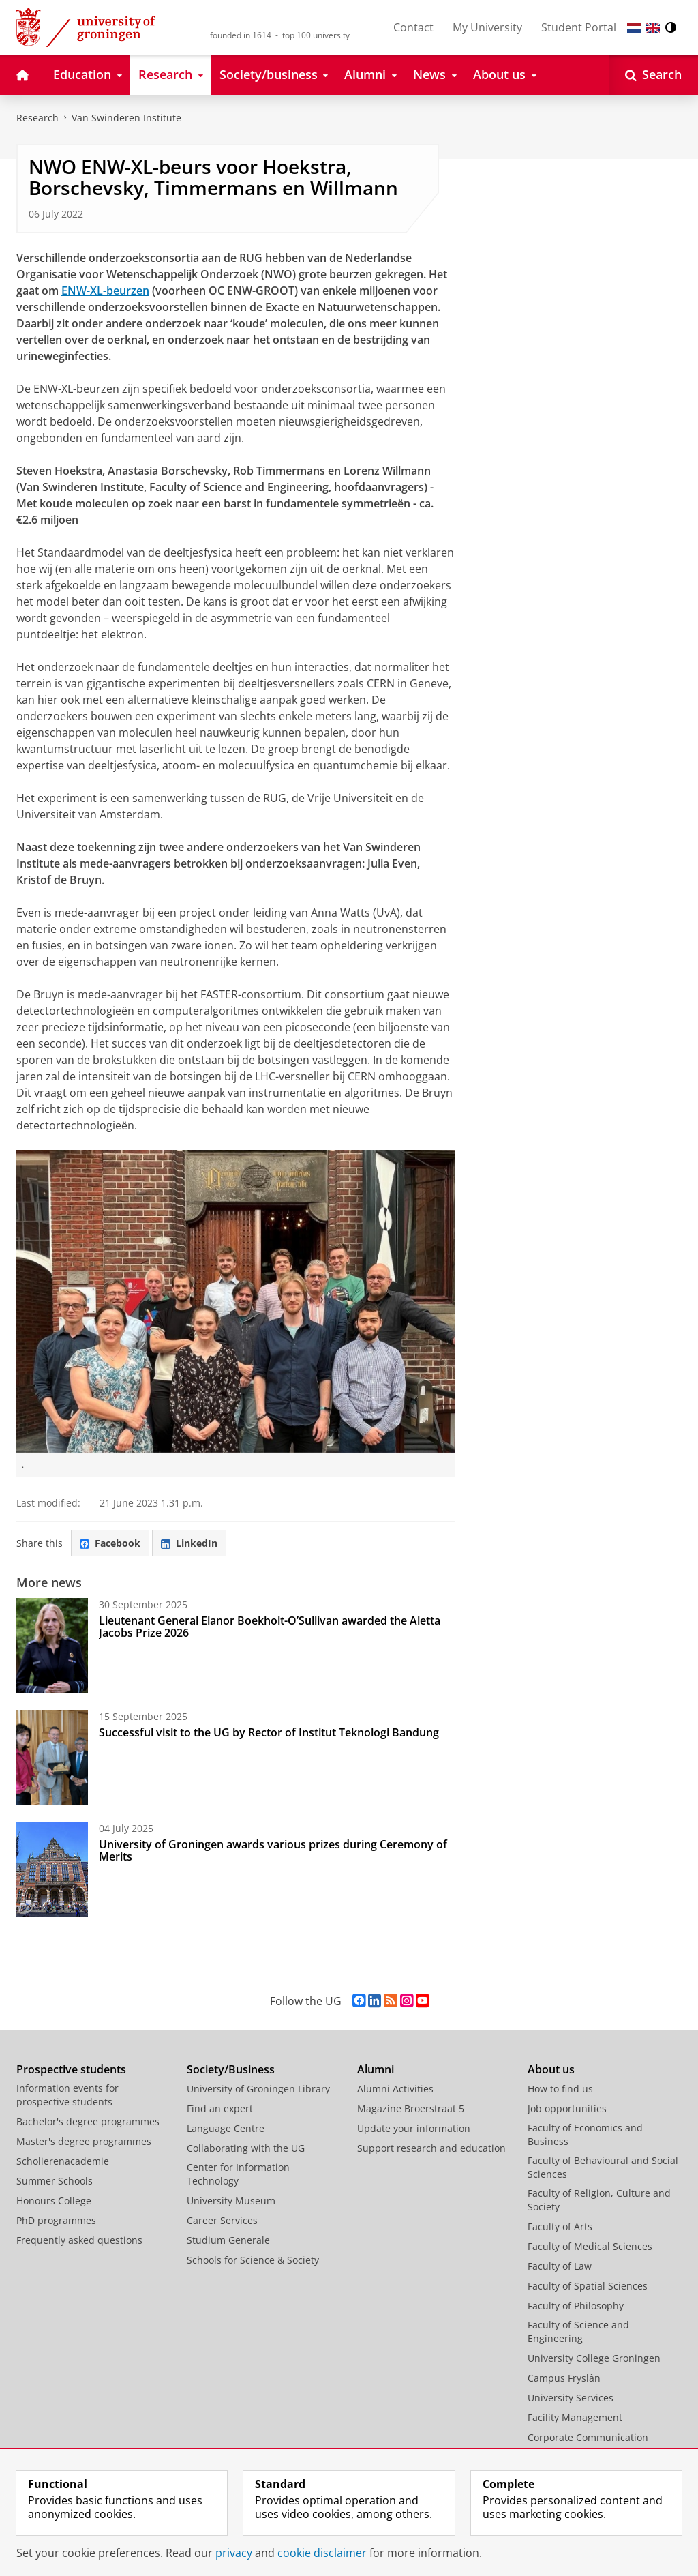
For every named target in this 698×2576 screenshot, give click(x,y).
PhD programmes (56, 2220)
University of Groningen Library (258, 2088)
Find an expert (220, 2108)
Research (37, 117)
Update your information (413, 2128)
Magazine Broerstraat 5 (410, 2108)
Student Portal (578, 27)
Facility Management (575, 2417)
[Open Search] (653, 75)
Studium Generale (228, 2240)
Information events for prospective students (67, 2095)
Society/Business (231, 2069)
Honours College (53, 2200)
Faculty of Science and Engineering (578, 2331)
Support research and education (431, 2148)
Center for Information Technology (238, 2174)
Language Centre (225, 2128)
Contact (413, 27)
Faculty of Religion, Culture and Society (599, 2200)
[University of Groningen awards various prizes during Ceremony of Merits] (52, 1869)
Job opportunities (567, 2108)
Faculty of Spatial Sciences (588, 2285)
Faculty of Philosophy (576, 2305)
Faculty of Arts (560, 2226)
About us (551, 2069)
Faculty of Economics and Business (585, 2134)
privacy (233, 2552)
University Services (570, 2397)
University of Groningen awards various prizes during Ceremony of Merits (273, 1850)
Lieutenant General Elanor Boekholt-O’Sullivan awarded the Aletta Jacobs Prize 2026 (269, 1626)
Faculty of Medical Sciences (590, 2246)
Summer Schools (54, 2180)
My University (487, 27)
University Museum (231, 2200)
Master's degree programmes (83, 2141)
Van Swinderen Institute (126, 117)
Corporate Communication (588, 2437)
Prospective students (71, 2069)
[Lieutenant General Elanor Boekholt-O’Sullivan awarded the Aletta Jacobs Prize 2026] (52, 1645)
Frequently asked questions (79, 2240)
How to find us (560, 2088)
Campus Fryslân (564, 2377)
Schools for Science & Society (253, 2259)
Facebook (110, 1543)
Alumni (375, 2069)
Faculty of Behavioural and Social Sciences (603, 2167)
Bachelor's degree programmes (88, 2121)
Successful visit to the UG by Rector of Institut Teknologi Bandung (269, 1732)
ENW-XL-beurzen (105, 290)
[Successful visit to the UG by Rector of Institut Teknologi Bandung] (52, 1757)
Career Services (222, 2220)
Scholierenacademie (62, 2161)
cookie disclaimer (322, 2552)
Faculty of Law (560, 2266)
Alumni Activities (395, 2088)
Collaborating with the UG (246, 2148)
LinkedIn (189, 1543)
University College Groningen (594, 2358)
